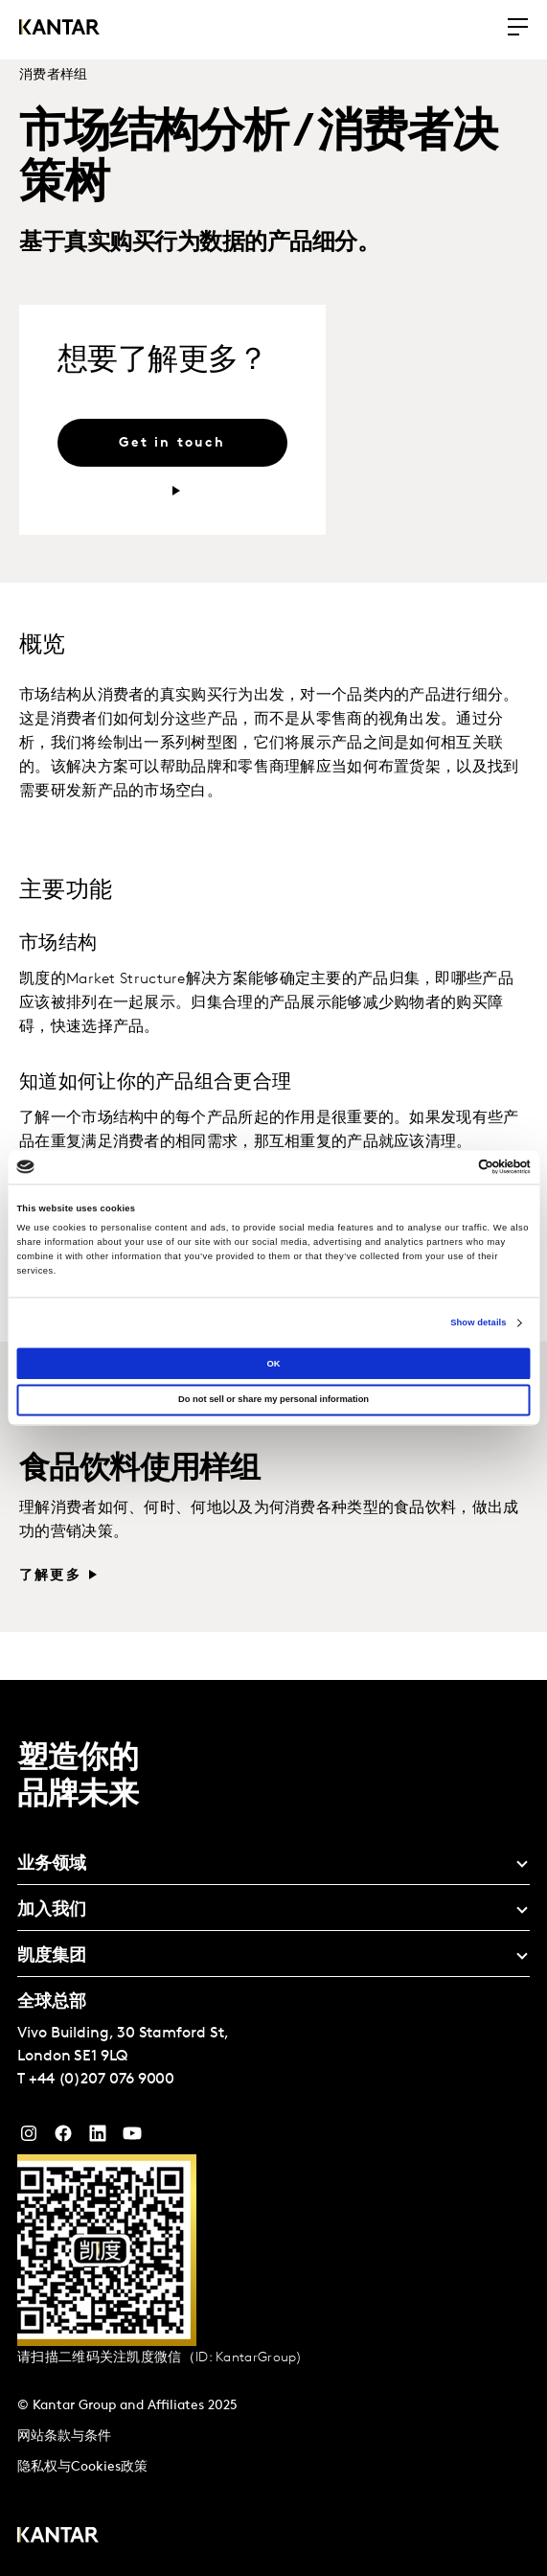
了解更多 (50, 1576)
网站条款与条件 (64, 2436)
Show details (478, 1322)
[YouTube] (97, 2138)
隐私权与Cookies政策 (82, 2467)
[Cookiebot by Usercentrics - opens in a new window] (447, 1167)
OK (273, 1363)
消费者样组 (53, 75)
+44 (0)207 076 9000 (101, 2079)
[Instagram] (28, 2138)
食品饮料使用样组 (139, 1470)
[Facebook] (63, 2138)
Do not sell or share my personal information (273, 1400)
